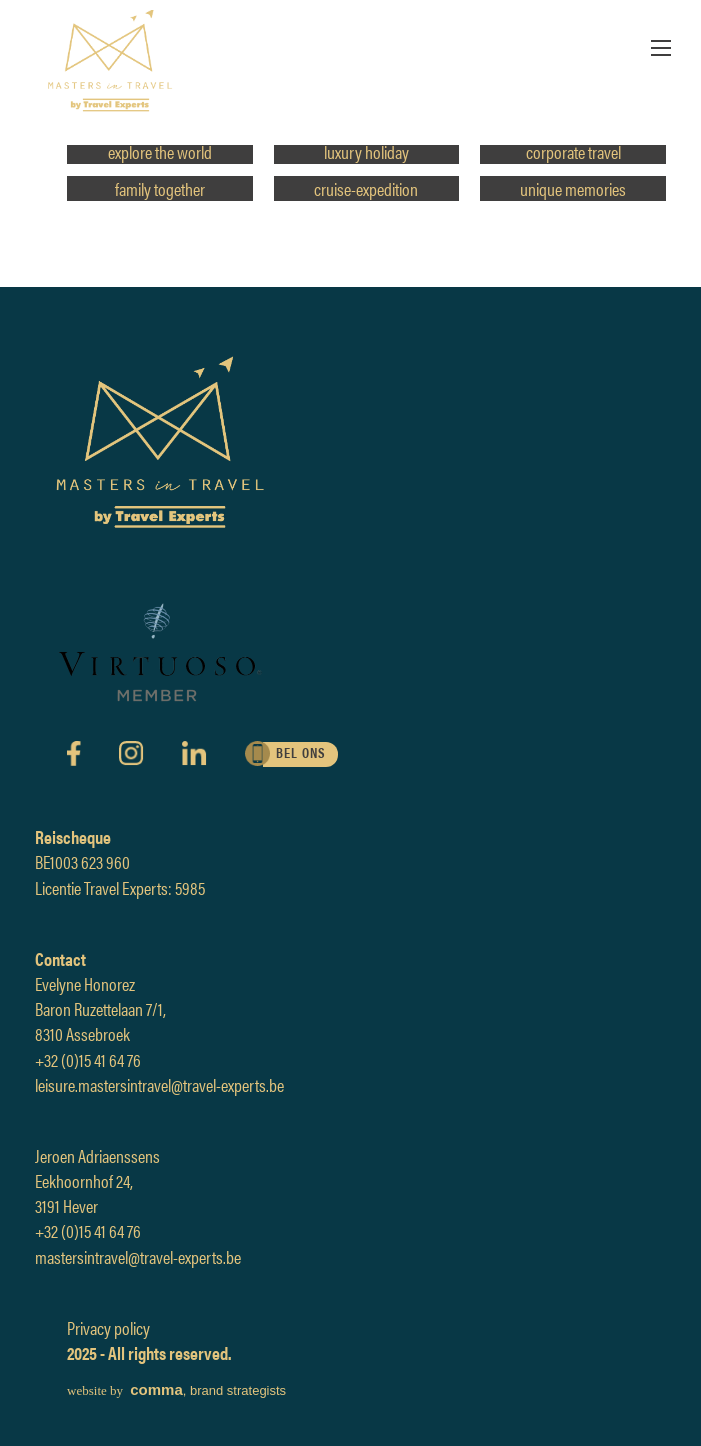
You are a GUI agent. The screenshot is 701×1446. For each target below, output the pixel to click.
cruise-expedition (366, 188)
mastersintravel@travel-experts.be (138, 1256)
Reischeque (73, 836)
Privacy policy (108, 1327)
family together (160, 188)
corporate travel (573, 151)
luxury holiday (366, 151)
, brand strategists (176, 1390)
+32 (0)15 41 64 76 (88, 1059)
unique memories (573, 188)
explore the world (160, 151)
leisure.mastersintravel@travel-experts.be (159, 1084)
